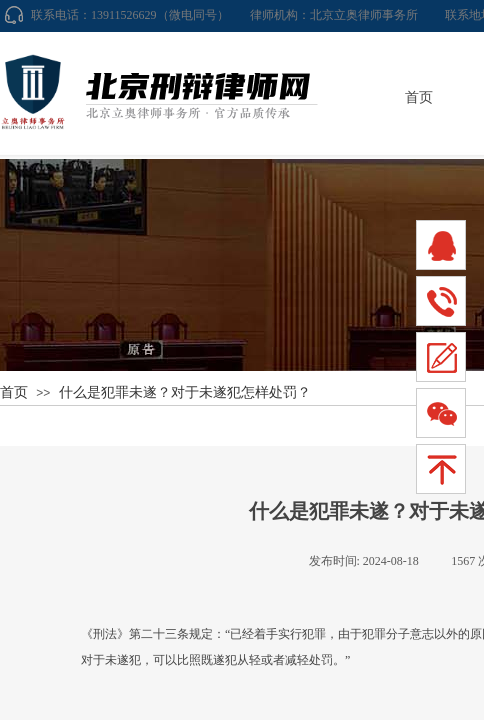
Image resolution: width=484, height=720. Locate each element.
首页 (419, 97)
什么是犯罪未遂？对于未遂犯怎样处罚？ (185, 392)
